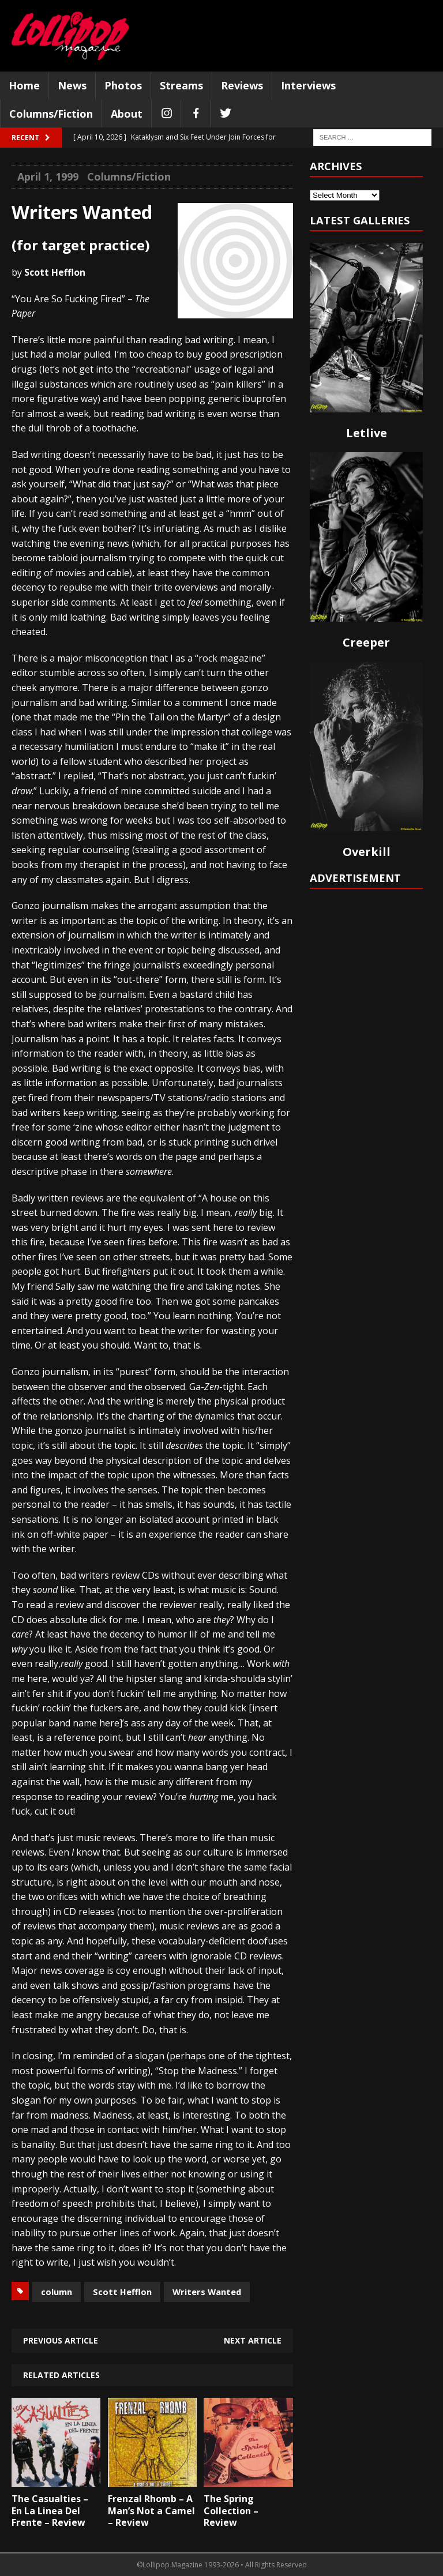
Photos (123, 85)
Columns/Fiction (51, 114)
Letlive (366, 433)
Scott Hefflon (122, 2291)
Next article (252, 2340)
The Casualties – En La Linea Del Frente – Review (50, 2510)
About (126, 114)
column (56, 2291)
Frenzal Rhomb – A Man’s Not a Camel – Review (151, 2510)
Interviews (308, 85)
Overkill (367, 851)
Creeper (366, 642)
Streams (181, 85)
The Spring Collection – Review (231, 2510)
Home (24, 85)
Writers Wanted (206, 2291)
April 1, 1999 (47, 176)
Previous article (60, 2340)
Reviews (242, 85)
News (72, 85)
